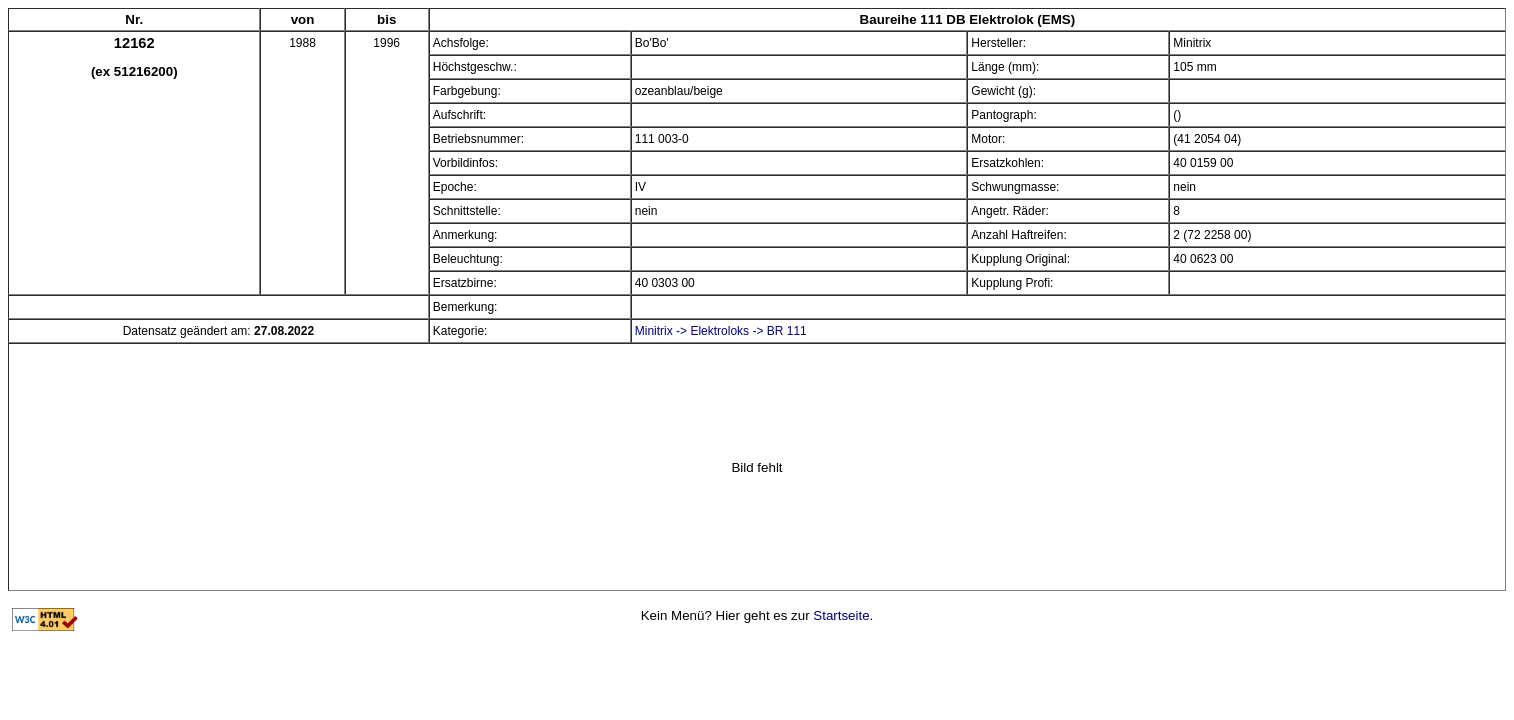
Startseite (841, 615)
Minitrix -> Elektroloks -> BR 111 (721, 331)
